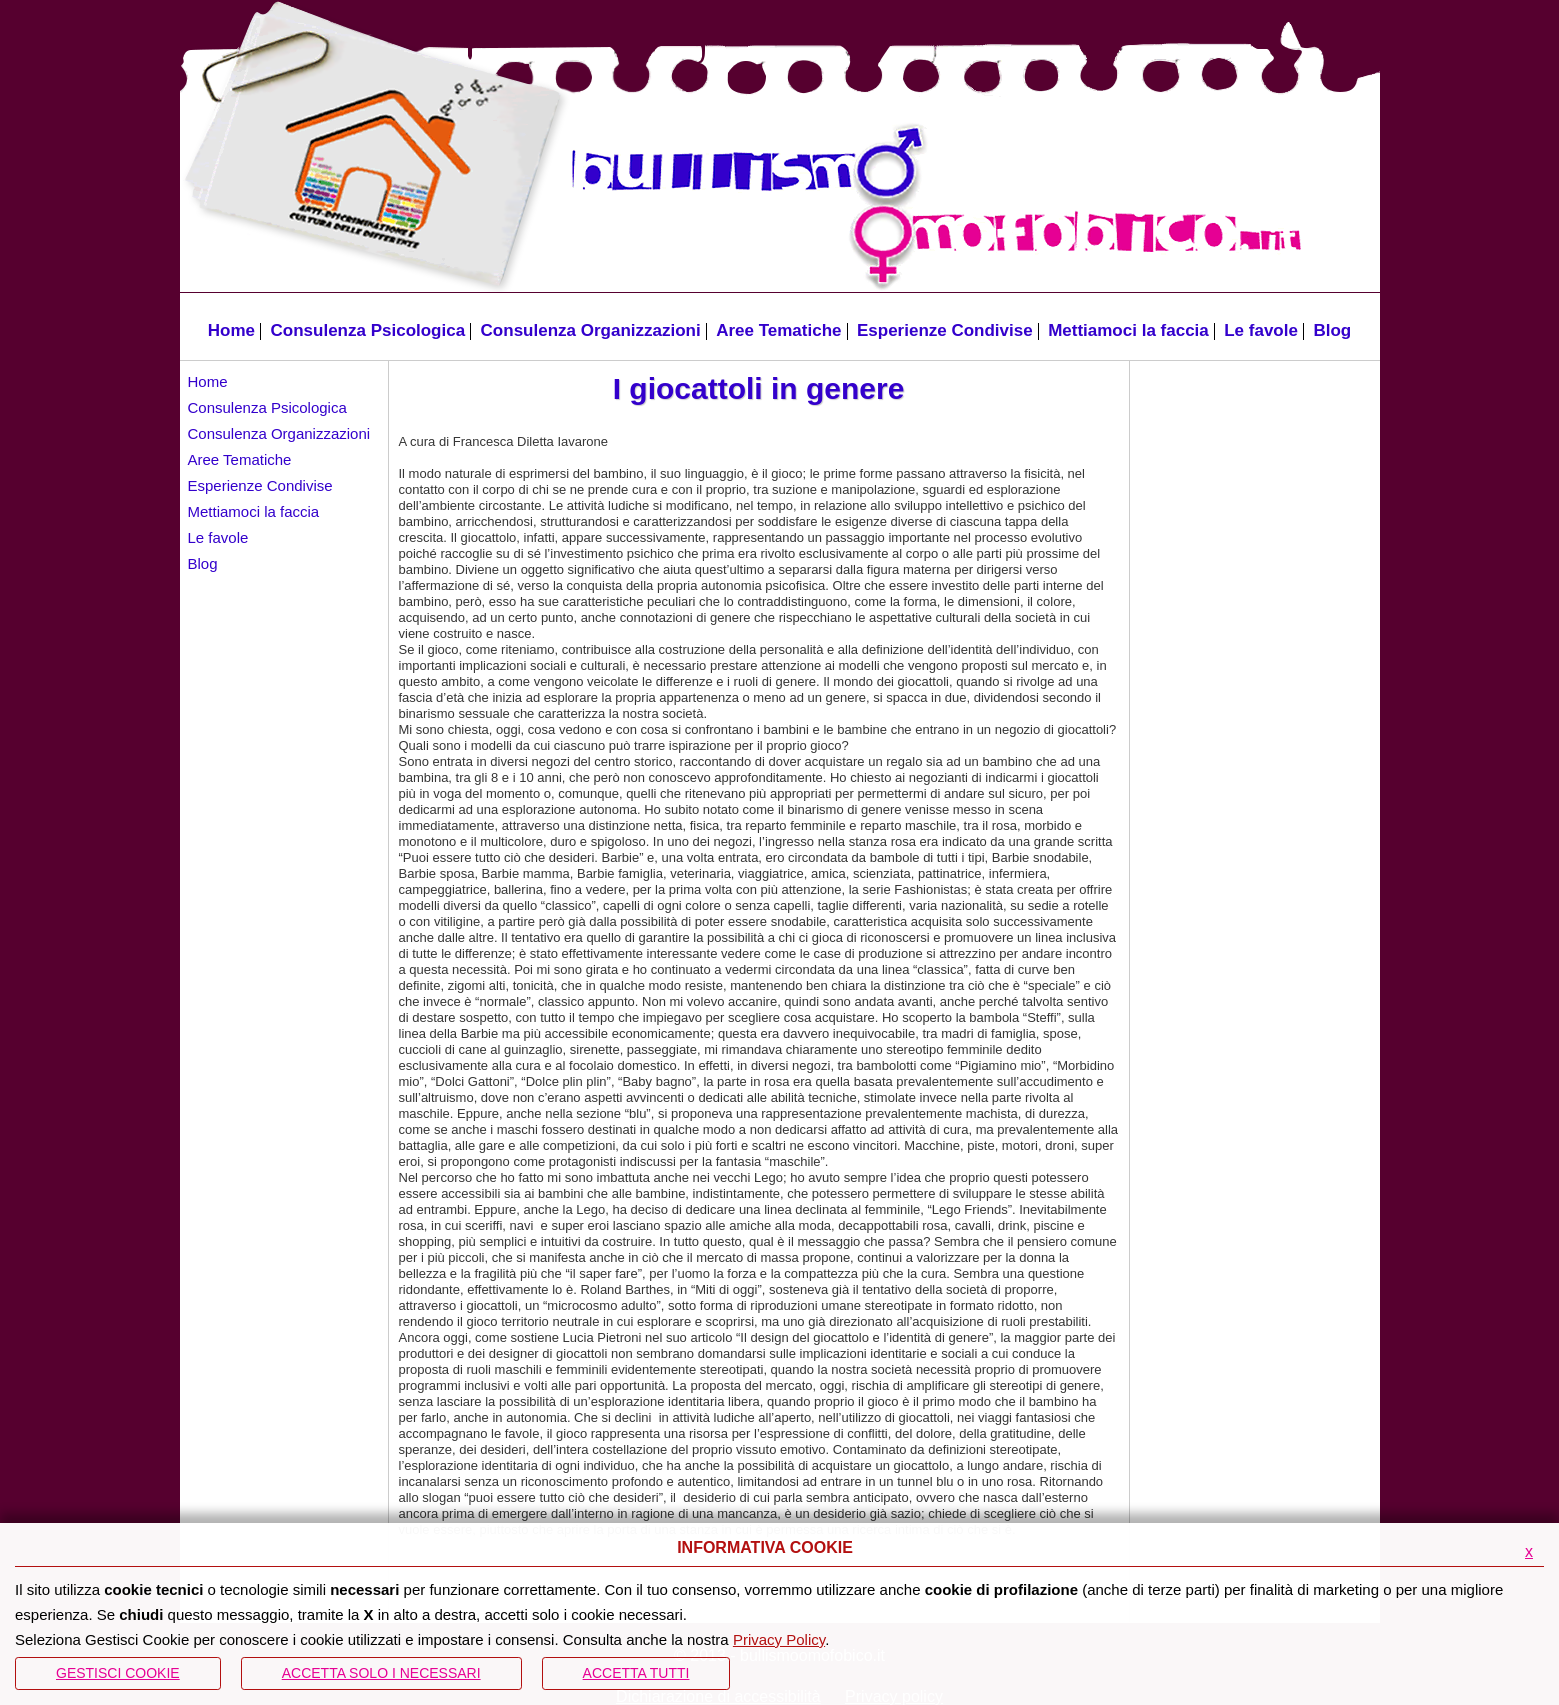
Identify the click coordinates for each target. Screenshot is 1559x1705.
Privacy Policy (779, 1639)
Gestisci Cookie (118, 1673)
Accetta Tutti (636, 1673)
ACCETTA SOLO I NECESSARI (381, 1673)
